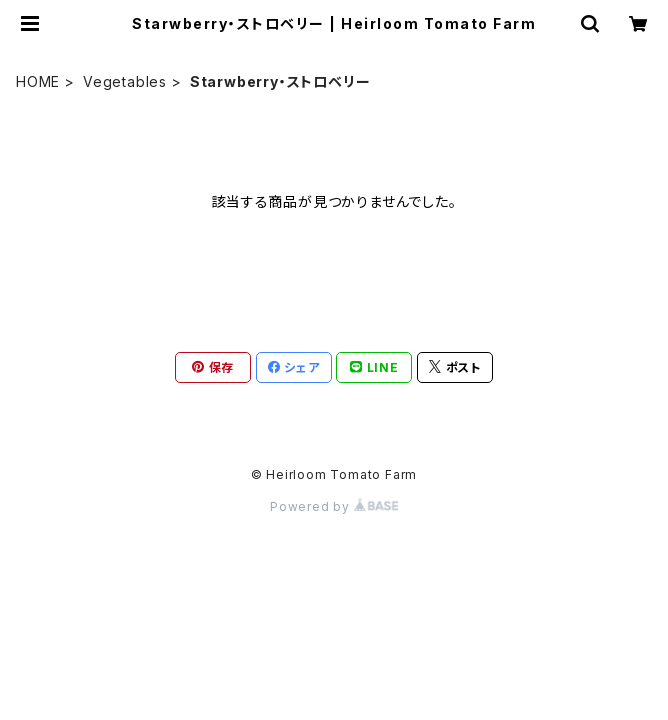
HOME (38, 81)
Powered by (334, 506)
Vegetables (125, 81)
